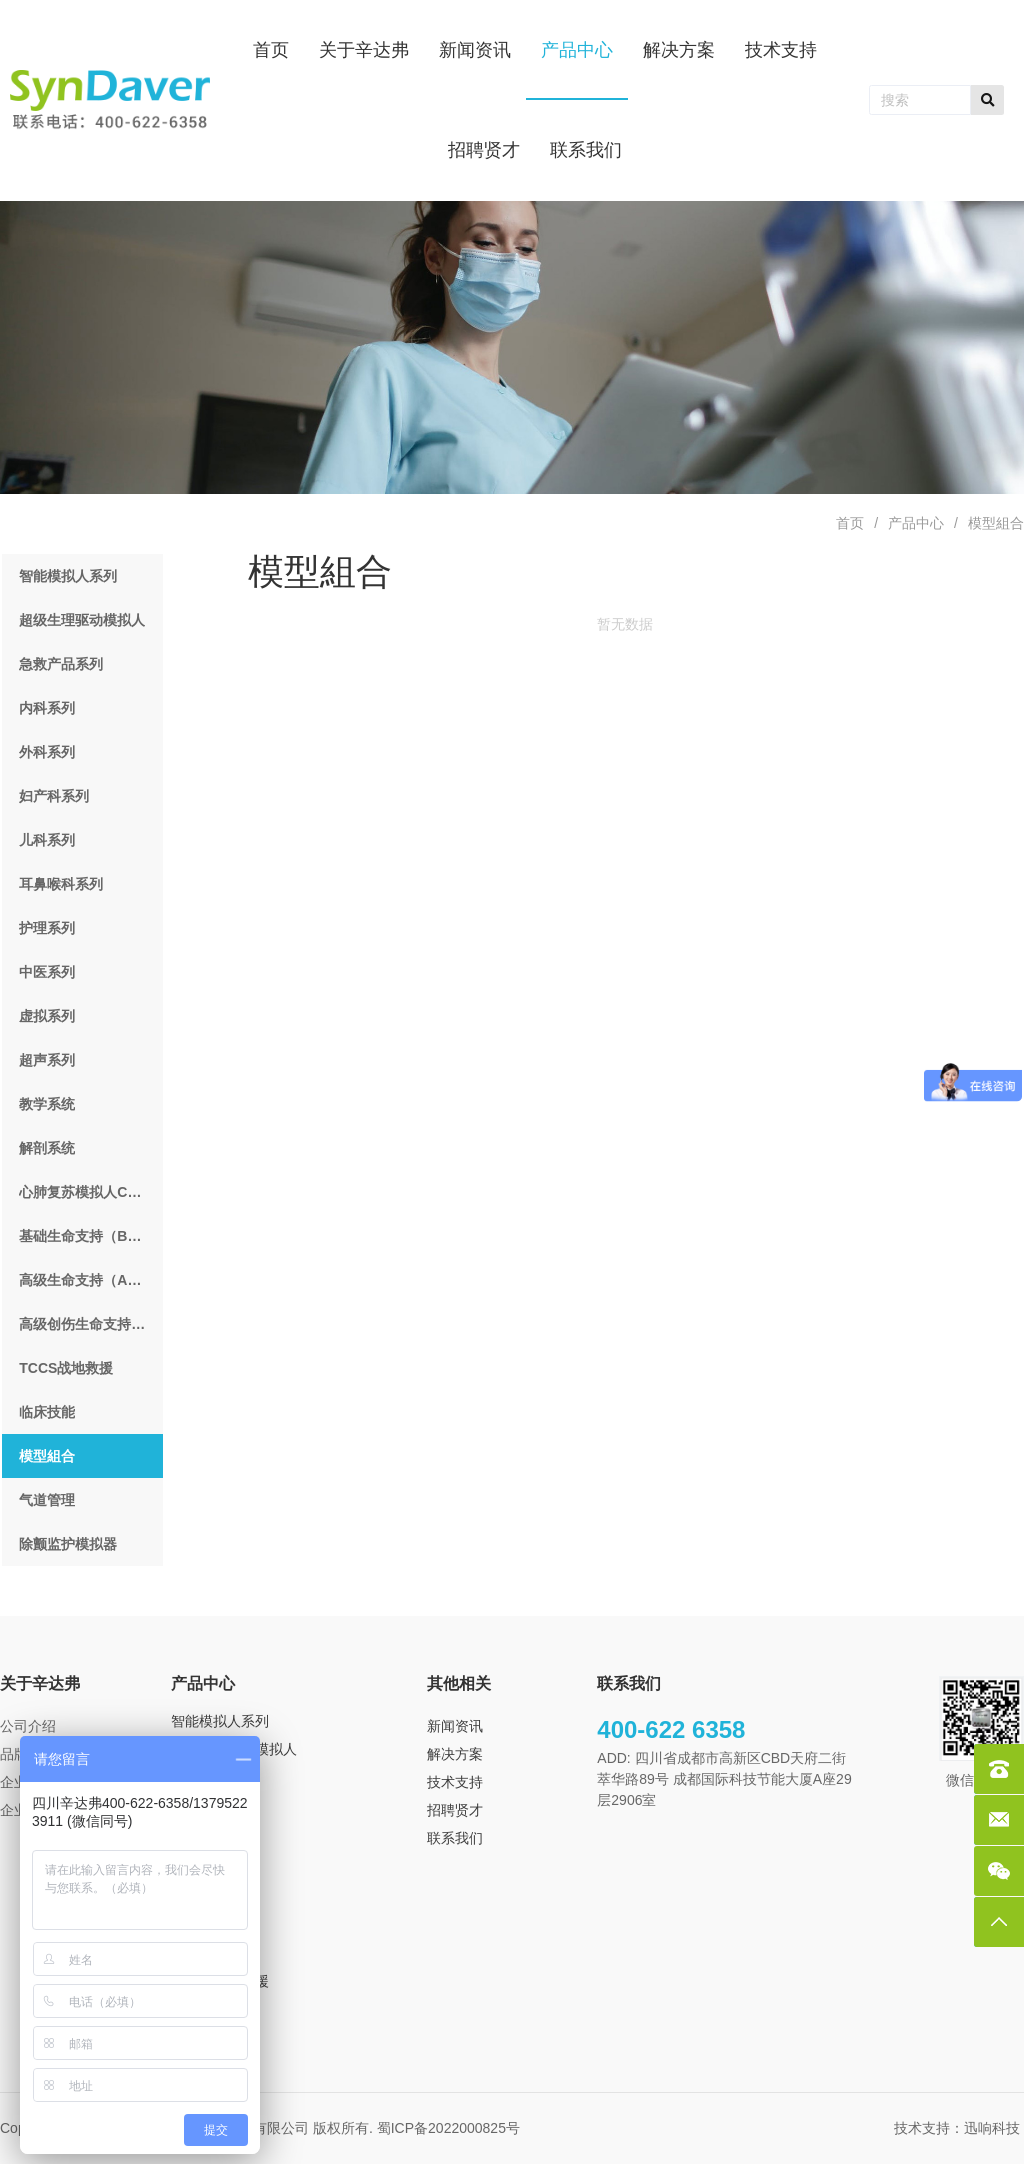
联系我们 (455, 1838)
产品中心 (916, 523)
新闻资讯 (455, 1726)
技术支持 (455, 1782)
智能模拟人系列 (220, 1721)
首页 (850, 523)
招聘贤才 (455, 1810)
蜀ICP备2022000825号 (450, 2128)
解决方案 (455, 1754)
